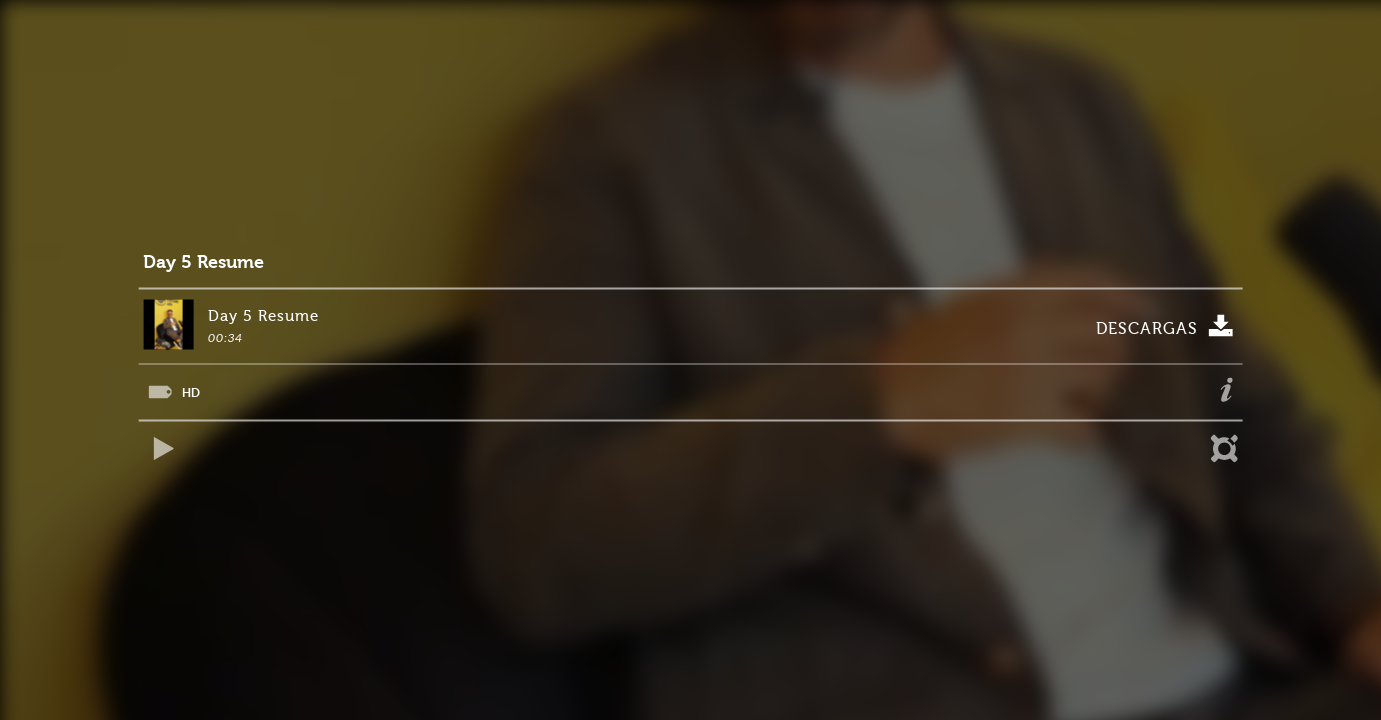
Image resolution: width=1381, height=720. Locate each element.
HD (191, 392)
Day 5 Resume (203, 262)
